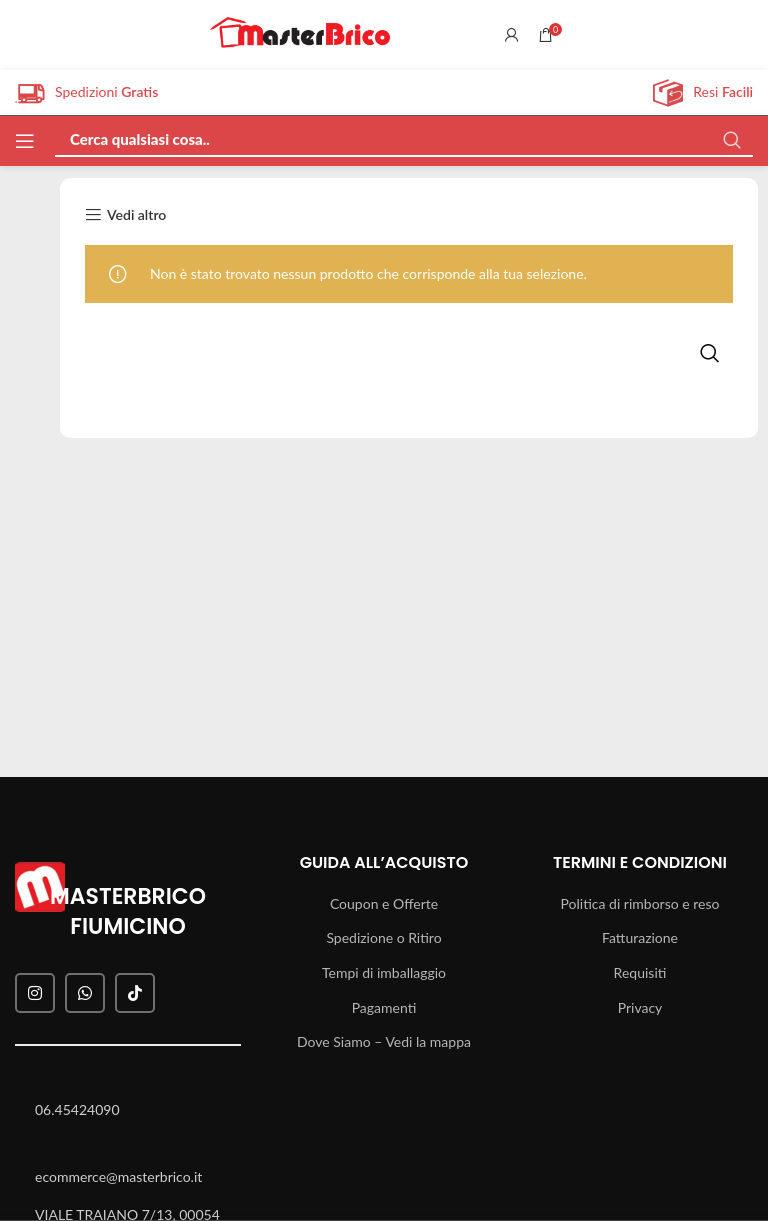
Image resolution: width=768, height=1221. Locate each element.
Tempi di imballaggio (384, 972)
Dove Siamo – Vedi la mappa (384, 1041)
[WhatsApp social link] (85, 993)
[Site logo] (300, 33)
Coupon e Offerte (384, 903)
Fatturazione (640, 937)
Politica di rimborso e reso (640, 903)
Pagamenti (384, 1007)
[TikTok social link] (135, 993)
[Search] (404, 134)
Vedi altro (136, 215)
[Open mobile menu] (25, 141)
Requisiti (640, 972)
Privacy (640, 1007)
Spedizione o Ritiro (383, 937)
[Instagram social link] (35, 993)
